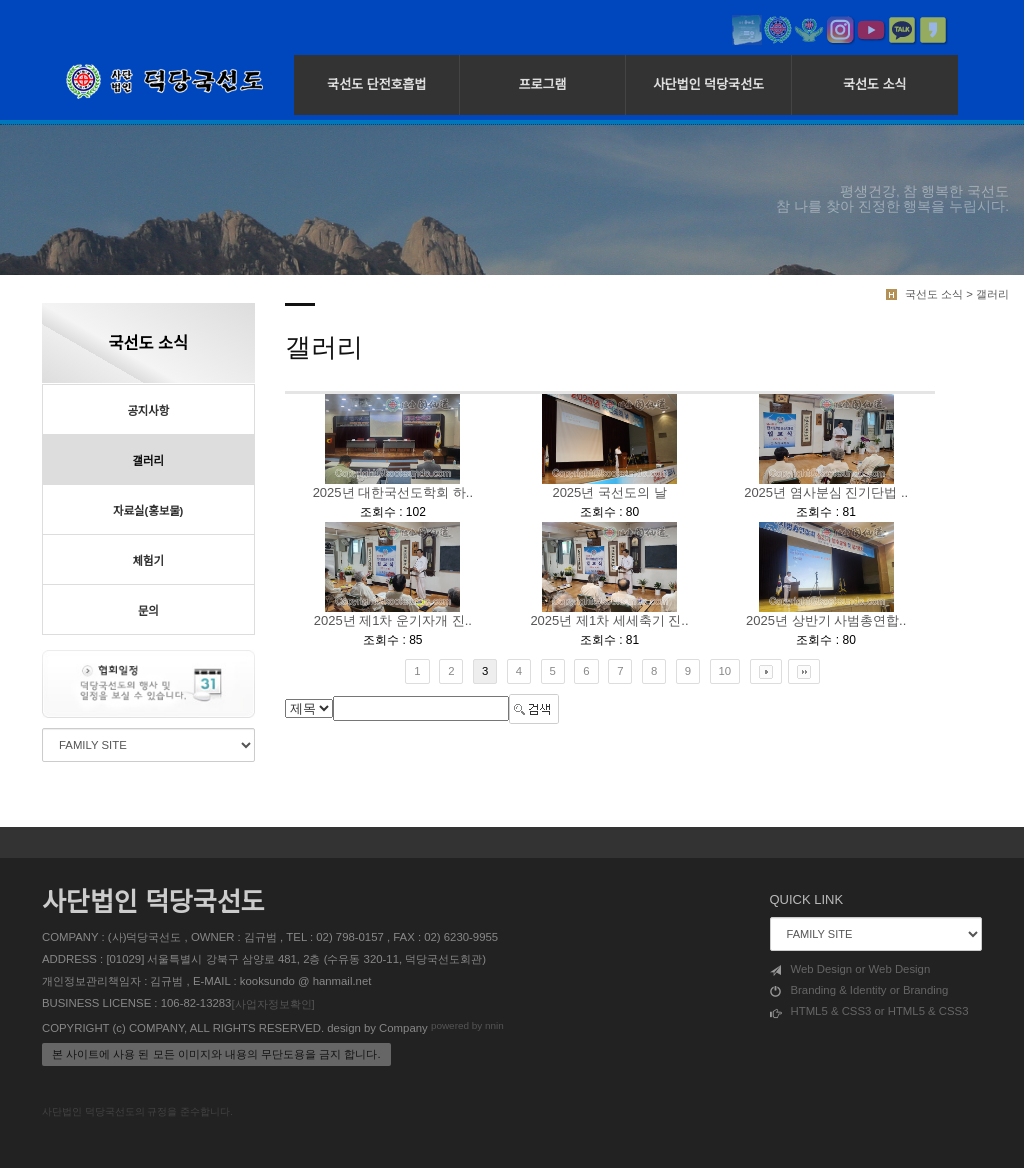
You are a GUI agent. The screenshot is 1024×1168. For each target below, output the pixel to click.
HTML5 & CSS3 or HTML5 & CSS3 (869, 1012)
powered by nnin (467, 1026)
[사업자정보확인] (272, 1004)
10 (725, 671)
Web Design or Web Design (850, 970)
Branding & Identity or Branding (859, 991)
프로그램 (543, 84)
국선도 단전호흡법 (376, 84)
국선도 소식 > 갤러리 (957, 294)
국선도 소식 (874, 84)
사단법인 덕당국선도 (708, 84)
